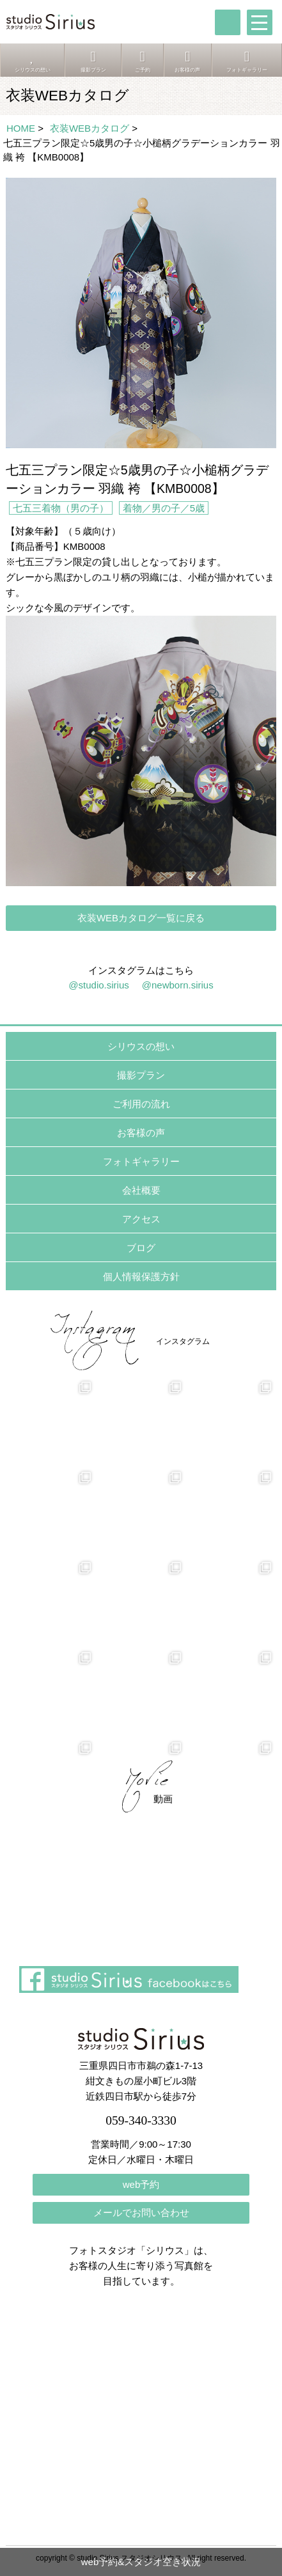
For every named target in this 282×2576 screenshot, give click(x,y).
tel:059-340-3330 (227, 22)
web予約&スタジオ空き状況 (141, 2561)
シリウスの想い (141, 1046)
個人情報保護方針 (141, 1276)
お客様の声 (141, 1132)
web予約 (141, 2184)
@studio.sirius (98, 985)
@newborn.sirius (178, 985)
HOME (20, 128)
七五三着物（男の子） (61, 508)
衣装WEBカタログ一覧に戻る (141, 917)
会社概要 (141, 1190)
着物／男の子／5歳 (164, 508)
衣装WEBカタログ (89, 128)
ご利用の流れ (141, 1103)
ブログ (141, 1247)
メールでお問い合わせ (141, 2212)
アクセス (141, 1219)
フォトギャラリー (141, 1161)
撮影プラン (141, 1075)
